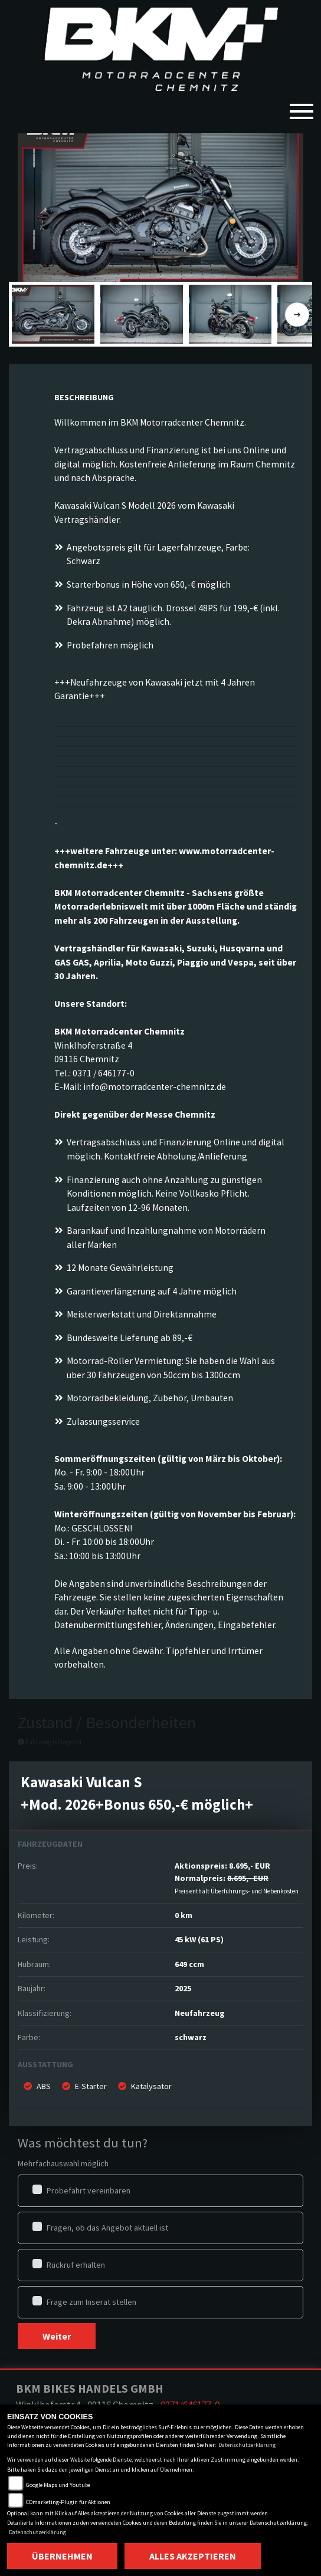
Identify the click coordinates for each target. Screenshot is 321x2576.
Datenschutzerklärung (247, 2445)
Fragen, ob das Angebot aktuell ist (107, 2227)
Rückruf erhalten (76, 2264)
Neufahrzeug (200, 2013)
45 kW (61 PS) (199, 1939)
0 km (183, 1915)
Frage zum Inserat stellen (91, 2302)
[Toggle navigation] (301, 106)
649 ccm (189, 1964)
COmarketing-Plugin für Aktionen (68, 2502)
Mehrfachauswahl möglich (63, 2163)
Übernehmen (62, 2556)
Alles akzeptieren (192, 2556)
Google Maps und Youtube (58, 2485)
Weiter (56, 2336)
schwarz (191, 2037)
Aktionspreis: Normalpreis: (237, 1877)
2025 (183, 1988)
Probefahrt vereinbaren (88, 2190)
